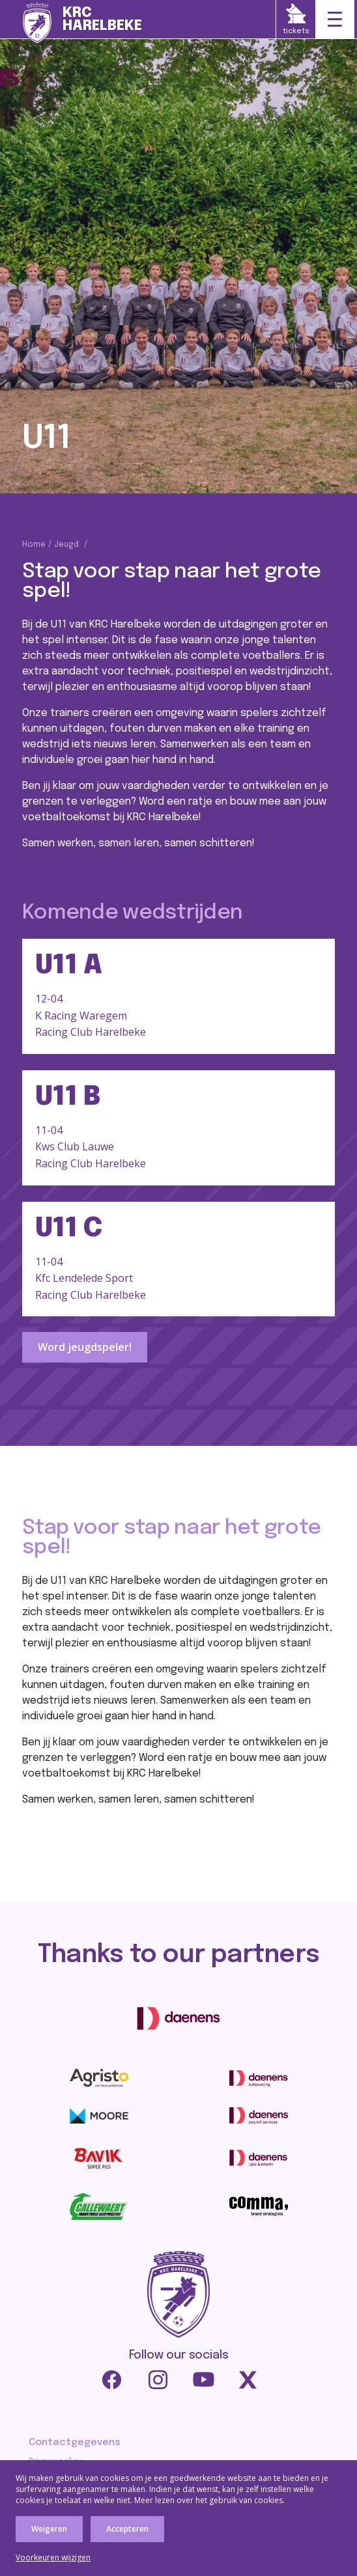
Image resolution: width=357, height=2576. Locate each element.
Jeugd (66, 545)
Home (34, 545)
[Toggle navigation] (334, 19)
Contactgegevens (75, 2442)
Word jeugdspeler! (84, 1347)
